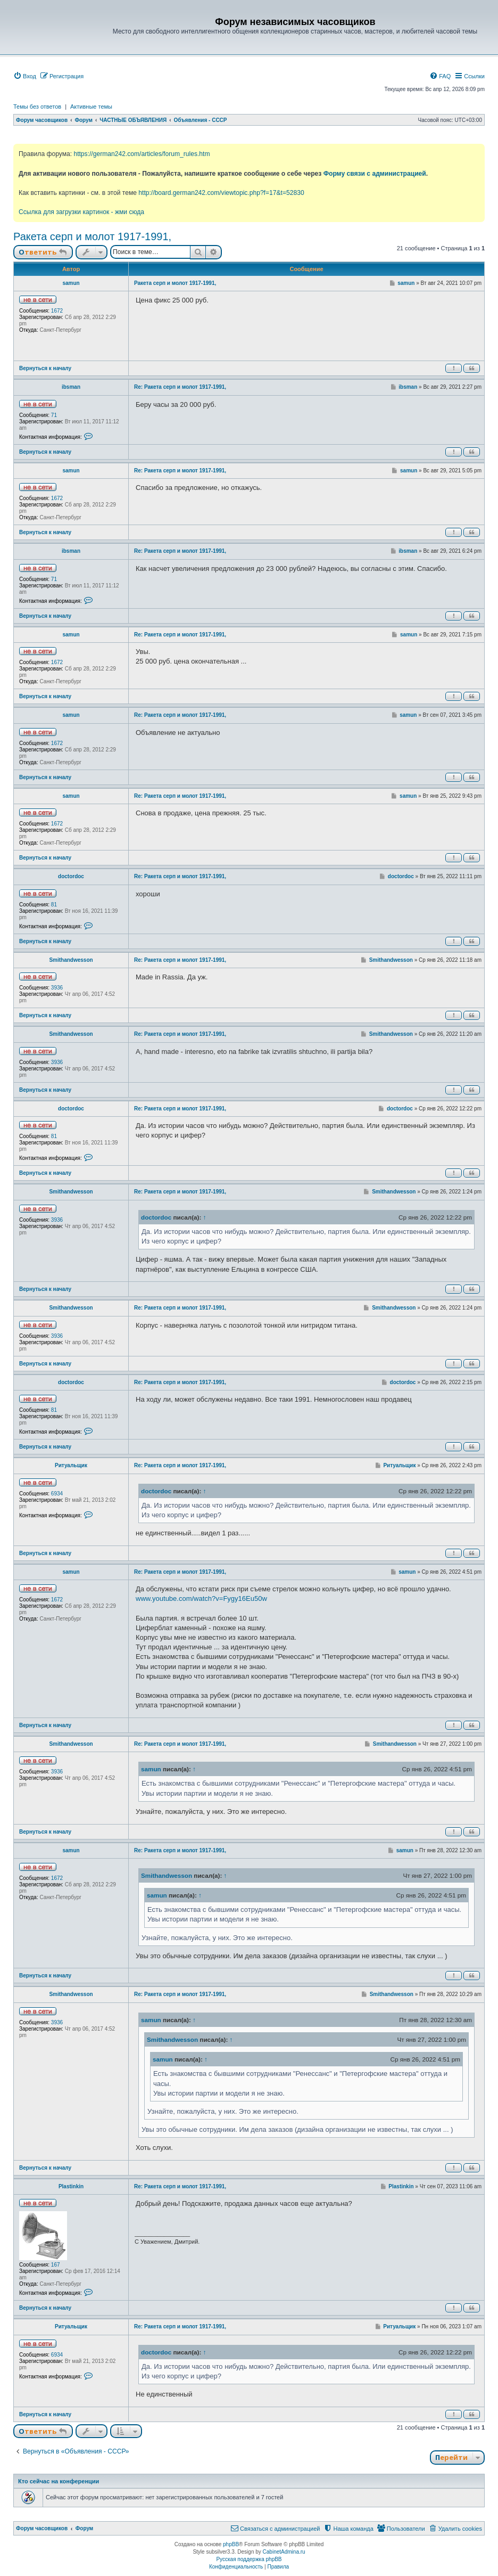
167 (55, 2265)
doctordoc (71, 876)
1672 (57, 311)
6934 (57, 1493)
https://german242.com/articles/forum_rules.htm (141, 154)
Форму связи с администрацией (374, 173)
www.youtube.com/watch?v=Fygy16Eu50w (201, 1598)
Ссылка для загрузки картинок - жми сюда (81, 212)
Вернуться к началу (45, 368)
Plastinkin (71, 2186)
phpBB (231, 2544)
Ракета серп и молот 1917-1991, (92, 236)
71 (54, 415)
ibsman (71, 387)
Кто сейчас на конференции (58, 2481)
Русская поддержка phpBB (248, 2559)
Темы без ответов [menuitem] (37, 106)
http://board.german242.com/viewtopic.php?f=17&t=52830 (221, 193)
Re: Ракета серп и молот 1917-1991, (180, 387)
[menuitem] (24, 76)
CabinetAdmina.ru (284, 2552)
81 (54, 904)
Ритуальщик (71, 1465)
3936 (57, 988)
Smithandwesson (71, 960)
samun (70, 283)
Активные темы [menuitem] (91, 106)
